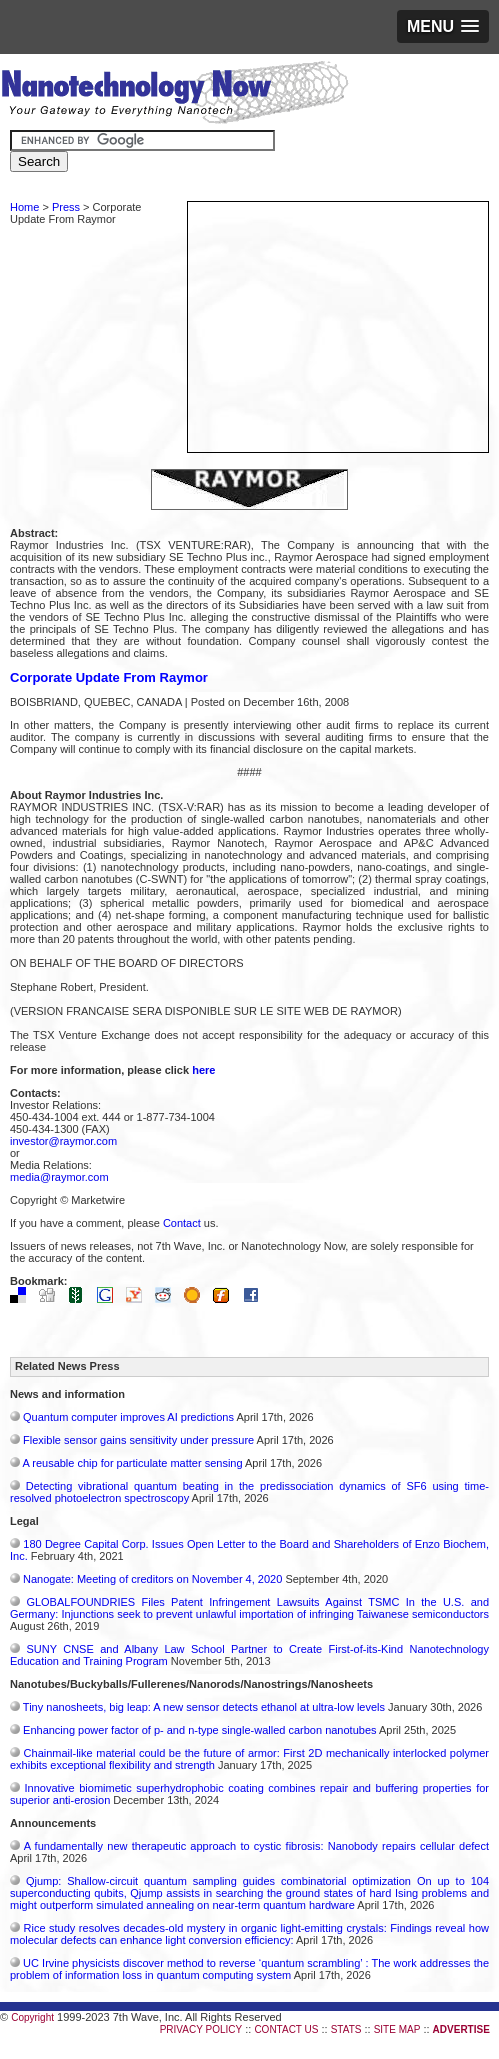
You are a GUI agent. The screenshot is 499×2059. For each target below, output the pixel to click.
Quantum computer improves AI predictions (128, 1417)
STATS (346, 2029)
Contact (182, 1223)
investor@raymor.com (63, 1141)
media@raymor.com (59, 1177)
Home (24, 207)
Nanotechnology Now (174, 95)
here (203, 1070)
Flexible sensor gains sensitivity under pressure (138, 1440)
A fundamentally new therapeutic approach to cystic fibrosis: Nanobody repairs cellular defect (256, 1846)
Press (66, 207)
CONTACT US (286, 2029)
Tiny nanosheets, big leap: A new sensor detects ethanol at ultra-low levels (204, 1707)
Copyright (32, 2017)
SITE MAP (397, 2029)
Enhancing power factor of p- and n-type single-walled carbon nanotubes (199, 1730)
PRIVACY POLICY (201, 2029)
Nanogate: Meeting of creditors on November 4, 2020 (154, 1579)
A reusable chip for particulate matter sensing (132, 1463)
